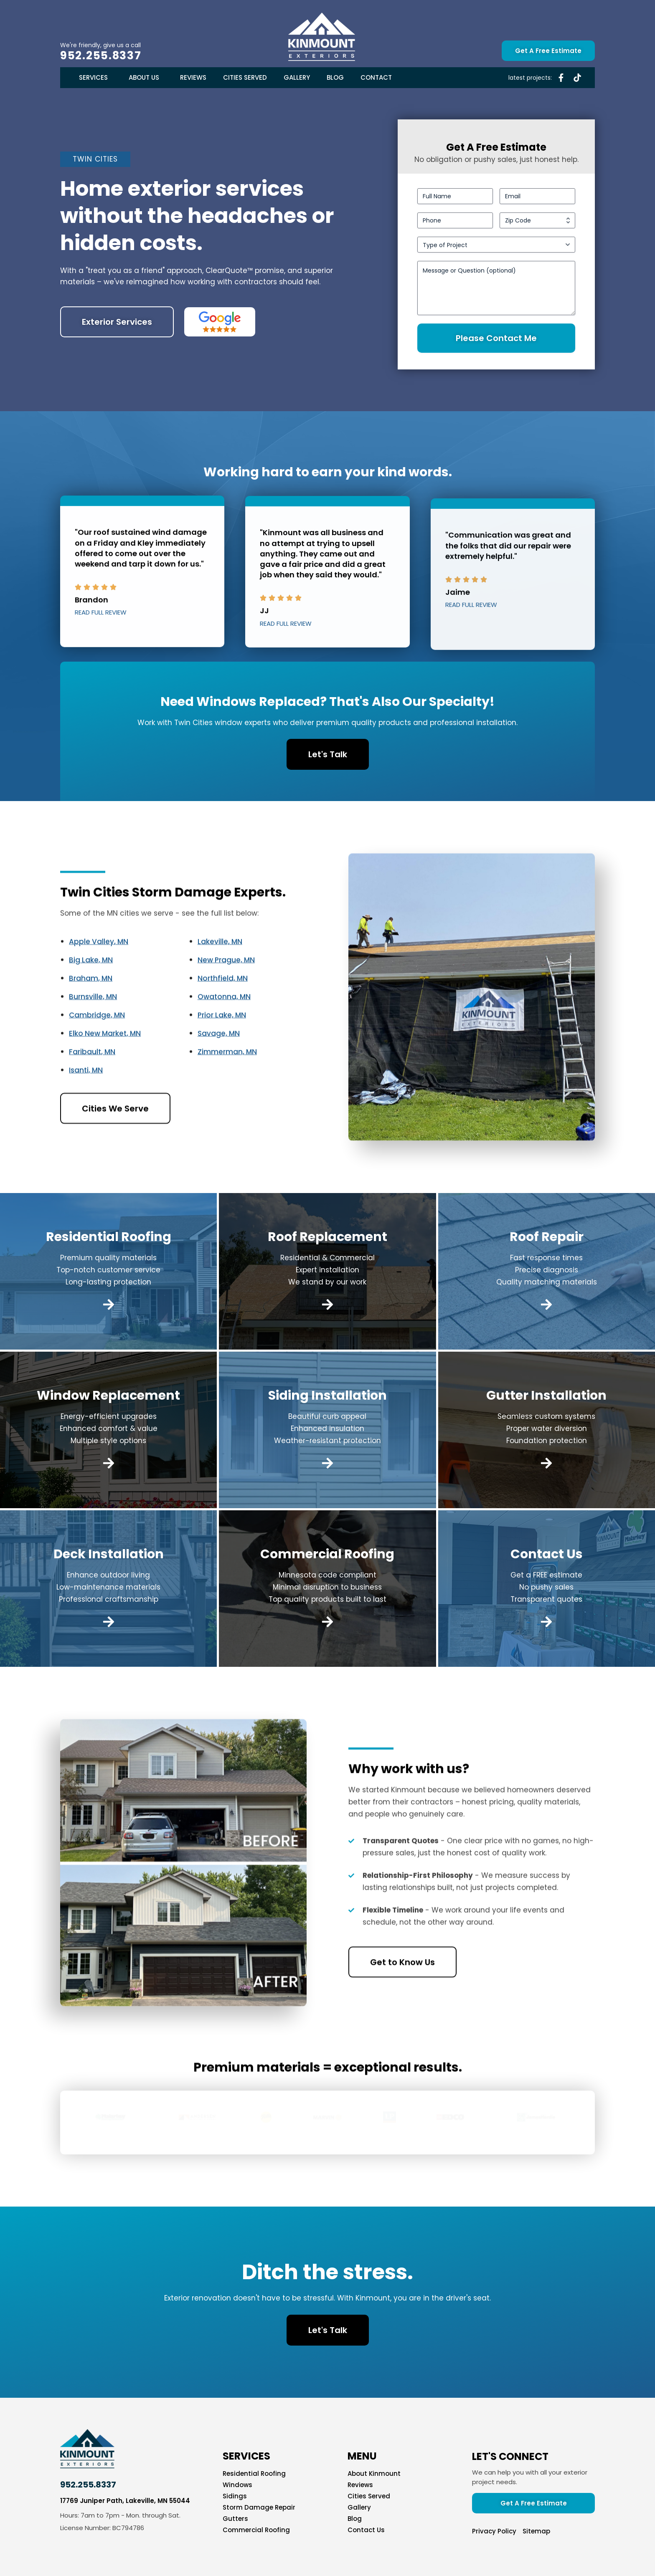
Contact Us (366, 2530)
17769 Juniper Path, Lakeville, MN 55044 (125, 2500)
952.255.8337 (100, 55)
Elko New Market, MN (105, 1071)
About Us (146, 77)
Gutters (235, 2519)
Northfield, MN (223, 1016)
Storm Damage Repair (259, 2507)
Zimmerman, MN (227, 1089)
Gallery (297, 77)
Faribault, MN (92, 1089)
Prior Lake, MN (222, 1053)
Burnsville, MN (93, 1035)
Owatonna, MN (224, 1035)
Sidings (235, 2496)
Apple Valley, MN (98, 980)
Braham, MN (90, 1016)
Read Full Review (101, 650)
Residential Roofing (254, 2474)
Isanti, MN (86, 1108)
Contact (376, 77)
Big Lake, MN (91, 998)
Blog (335, 77)
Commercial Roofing (256, 2530)
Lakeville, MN (220, 980)
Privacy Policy (494, 2531)
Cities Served (245, 77)
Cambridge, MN (97, 1053)
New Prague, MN (226, 998)
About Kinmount (374, 2474)
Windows (237, 2485)
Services (95, 77)
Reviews (193, 77)
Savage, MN (219, 1071)
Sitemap (536, 2531)
